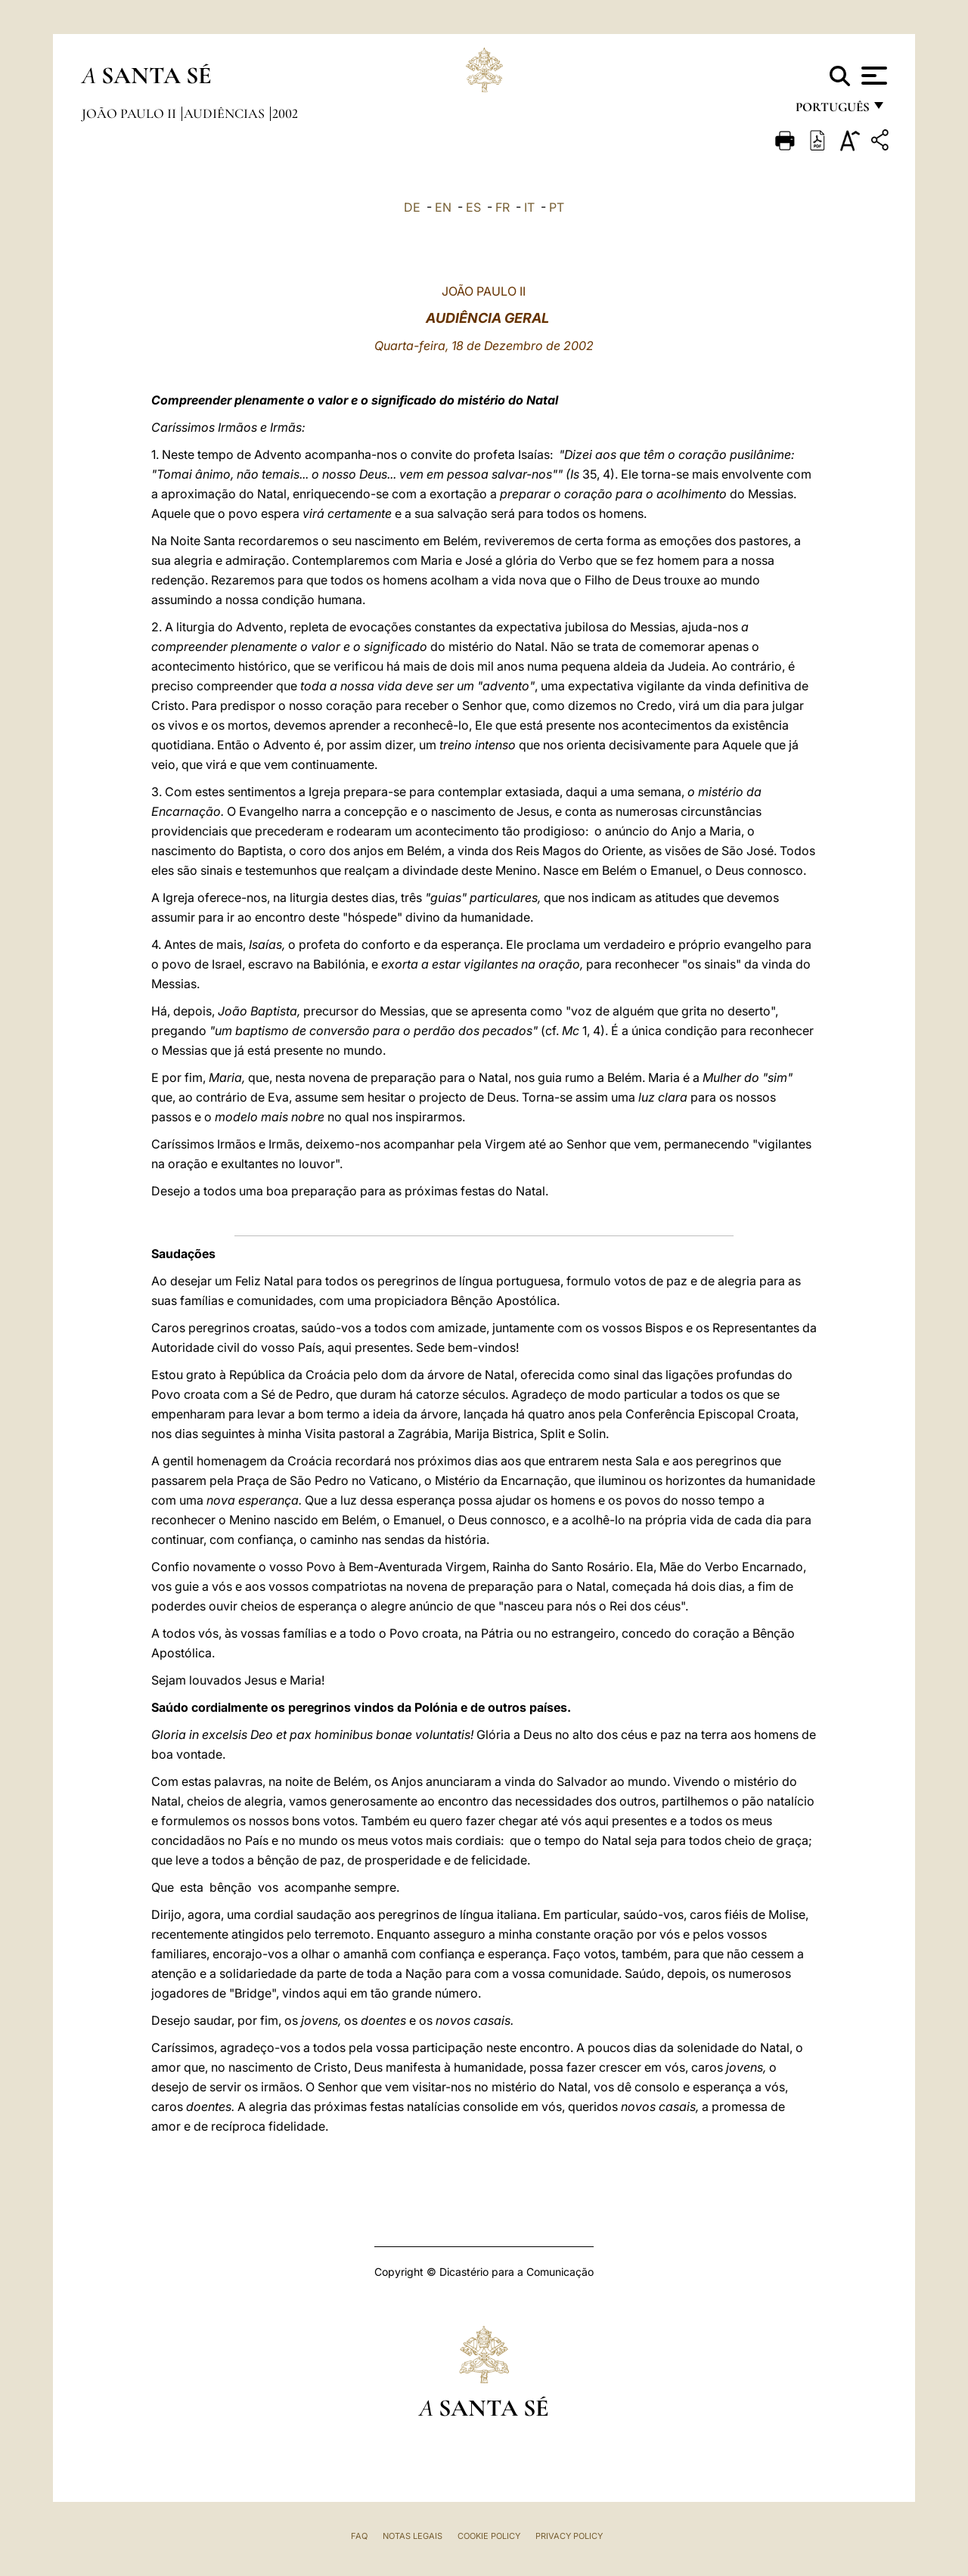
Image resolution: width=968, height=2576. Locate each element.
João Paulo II (130, 113)
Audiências (226, 113)
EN (443, 207)
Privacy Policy (569, 2536)
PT (556, 207)
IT (529, 207)
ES (473, 207)
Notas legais (412, 2536)
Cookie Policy (489, 2536)
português (832, 111)
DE (412, 207)
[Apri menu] (872, 75)
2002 (285, 113)
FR (502, 207)
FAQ (359, 2536)
